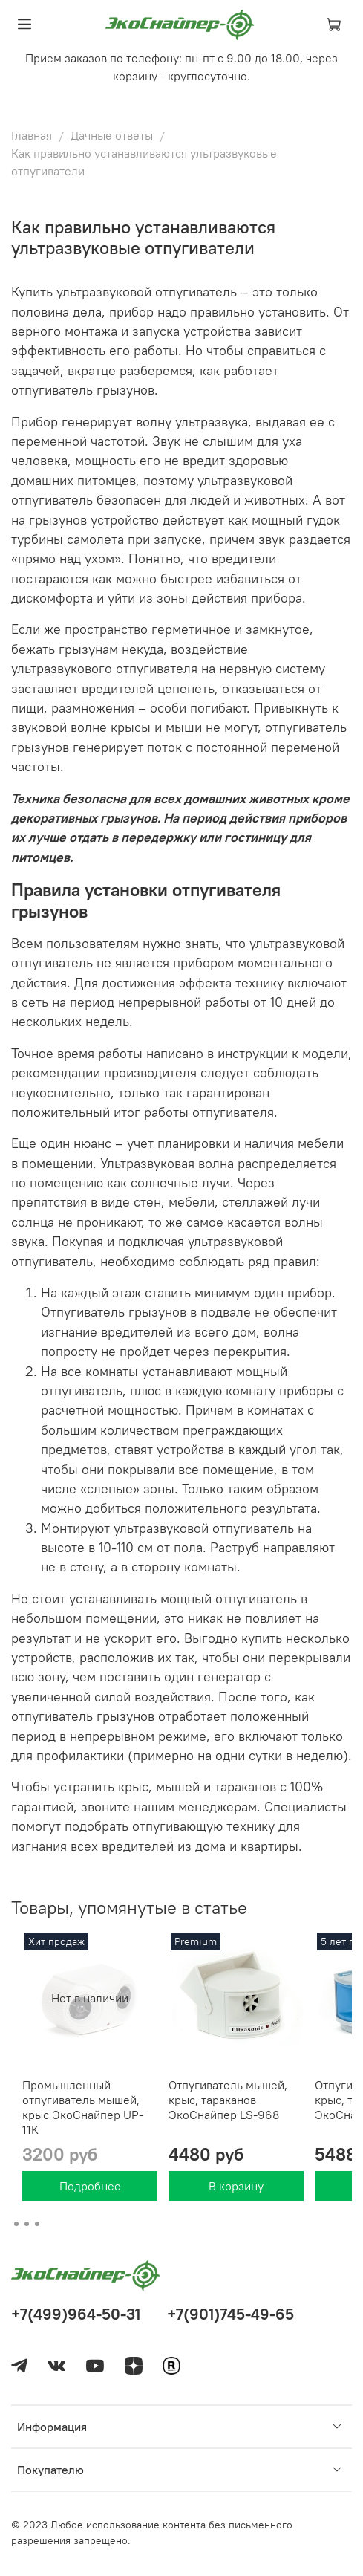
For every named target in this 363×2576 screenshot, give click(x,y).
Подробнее (90, 2185)
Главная (31, 135)
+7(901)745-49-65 (230, 2314)
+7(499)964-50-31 (75, 2314)
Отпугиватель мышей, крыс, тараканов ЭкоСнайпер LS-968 (228, 2099)
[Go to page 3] (37, 2224)
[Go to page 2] (26, 2224)
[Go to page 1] (16, 2224)
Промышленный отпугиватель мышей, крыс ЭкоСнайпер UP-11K (82, 2107)
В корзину (236, 2185)
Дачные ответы (112, 135)
